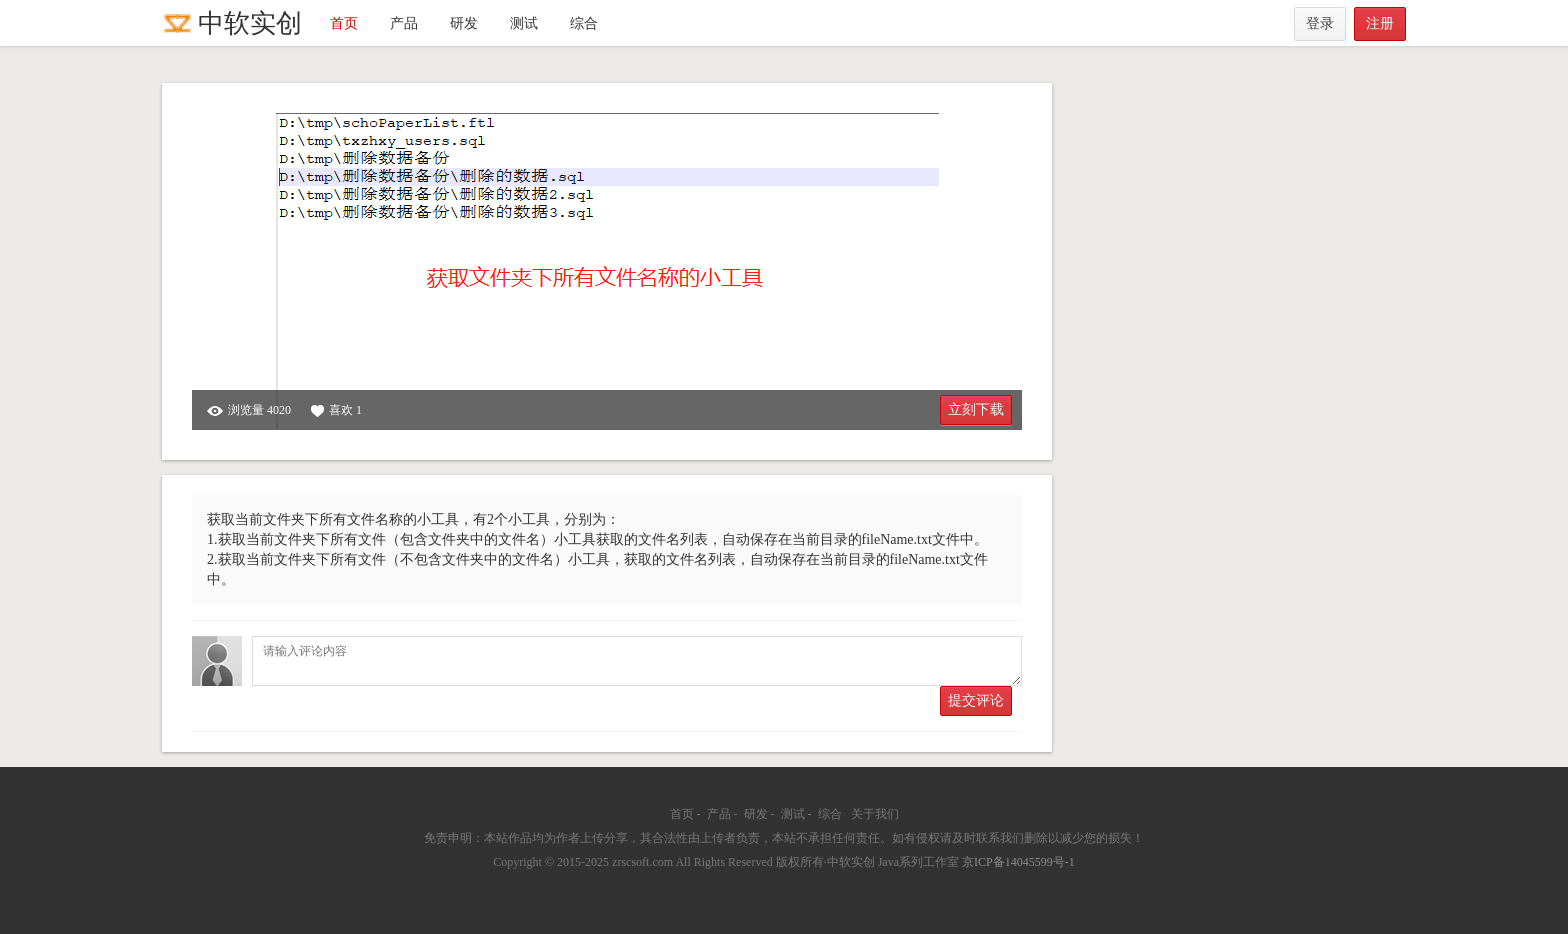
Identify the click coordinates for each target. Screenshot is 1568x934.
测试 (524, 23)
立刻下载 (976, 409)
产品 (404, 23)
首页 (344, 23)
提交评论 (976, 700)
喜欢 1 (336, 410)
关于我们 (875, 814)
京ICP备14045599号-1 (1018, 862)
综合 (584, 23)
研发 (464, 23)
